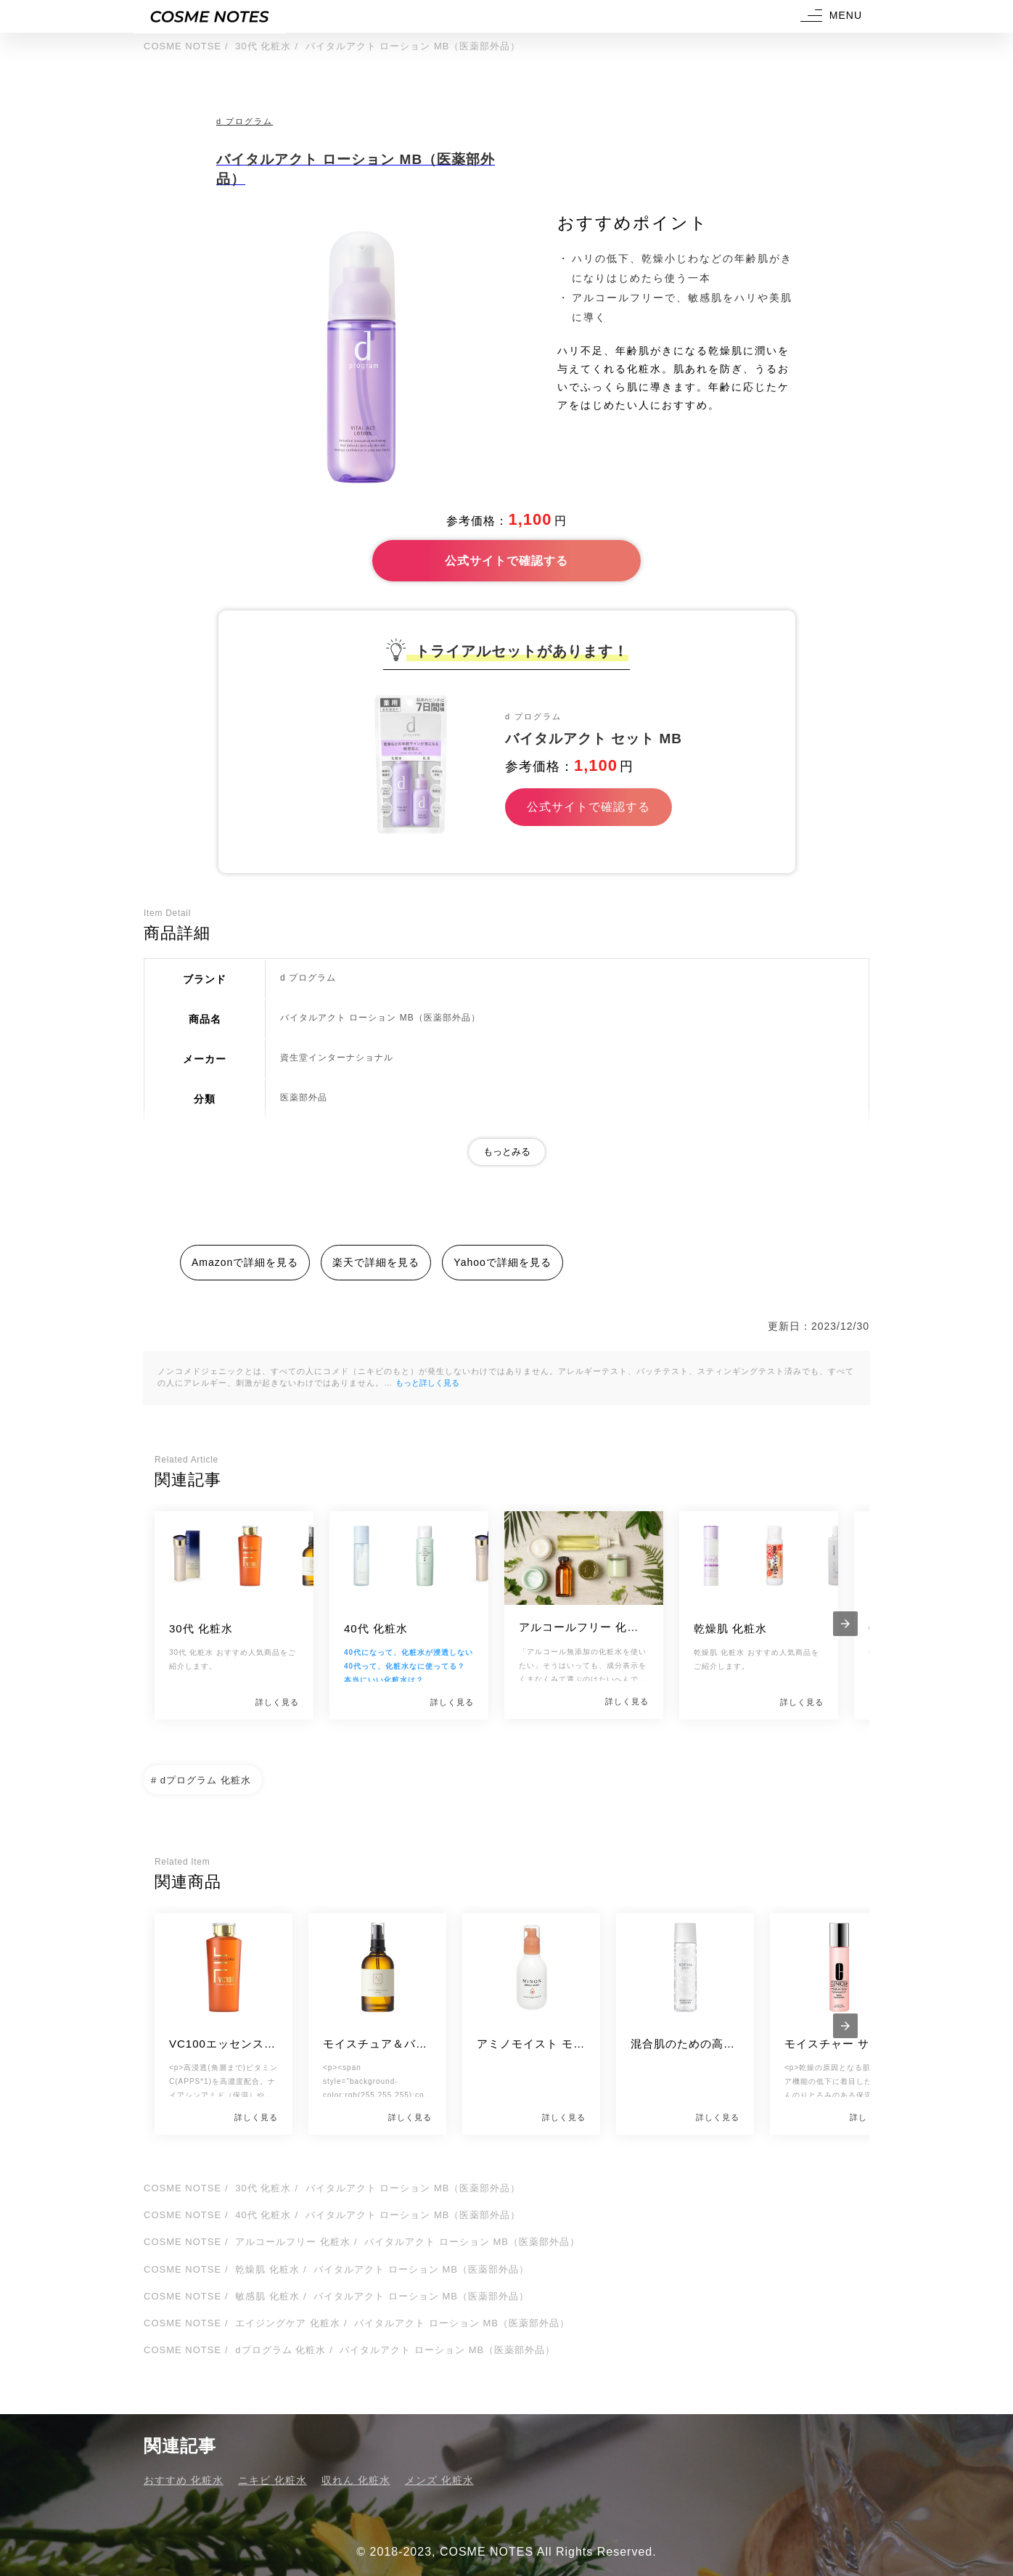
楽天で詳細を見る (375, 1262)
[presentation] (845, 1623)
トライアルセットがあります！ (521, 651)
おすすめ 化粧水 (183, 2480)
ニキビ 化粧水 (272, 2480)
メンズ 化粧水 (439, 2480)
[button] (829, 16)
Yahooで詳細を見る (502, 1262)
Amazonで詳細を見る (245, 1262)
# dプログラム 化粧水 (201, 1780)
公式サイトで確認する (506, 561)
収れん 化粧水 (355, 2480)
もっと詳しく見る (427, 1382)
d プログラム (244, 121)
